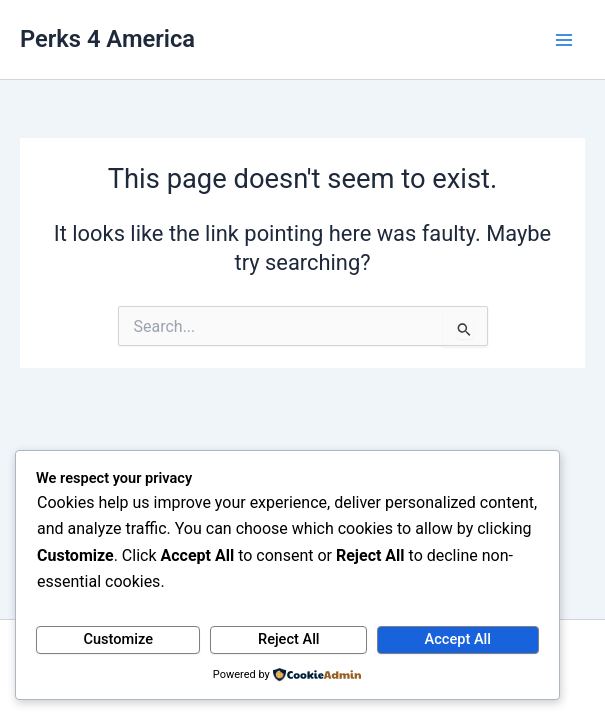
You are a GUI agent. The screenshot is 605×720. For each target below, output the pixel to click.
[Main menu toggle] (564, 40)
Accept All (458, 639)
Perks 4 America (107, 39)
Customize (118, 639)
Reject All (289, 639)
